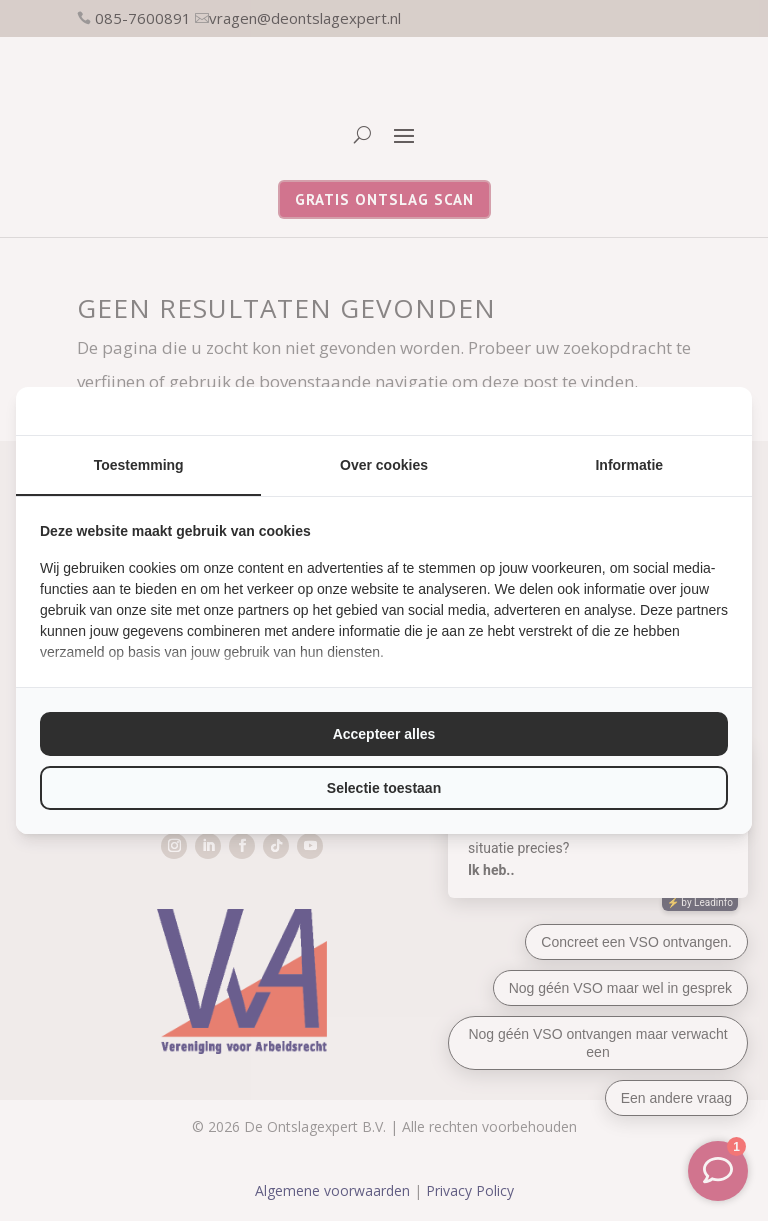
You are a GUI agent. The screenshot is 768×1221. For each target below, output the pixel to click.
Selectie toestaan (384, 788)
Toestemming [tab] (139, 465)
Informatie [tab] (629, 465)
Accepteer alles (384, 734)
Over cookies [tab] (384, 465)
